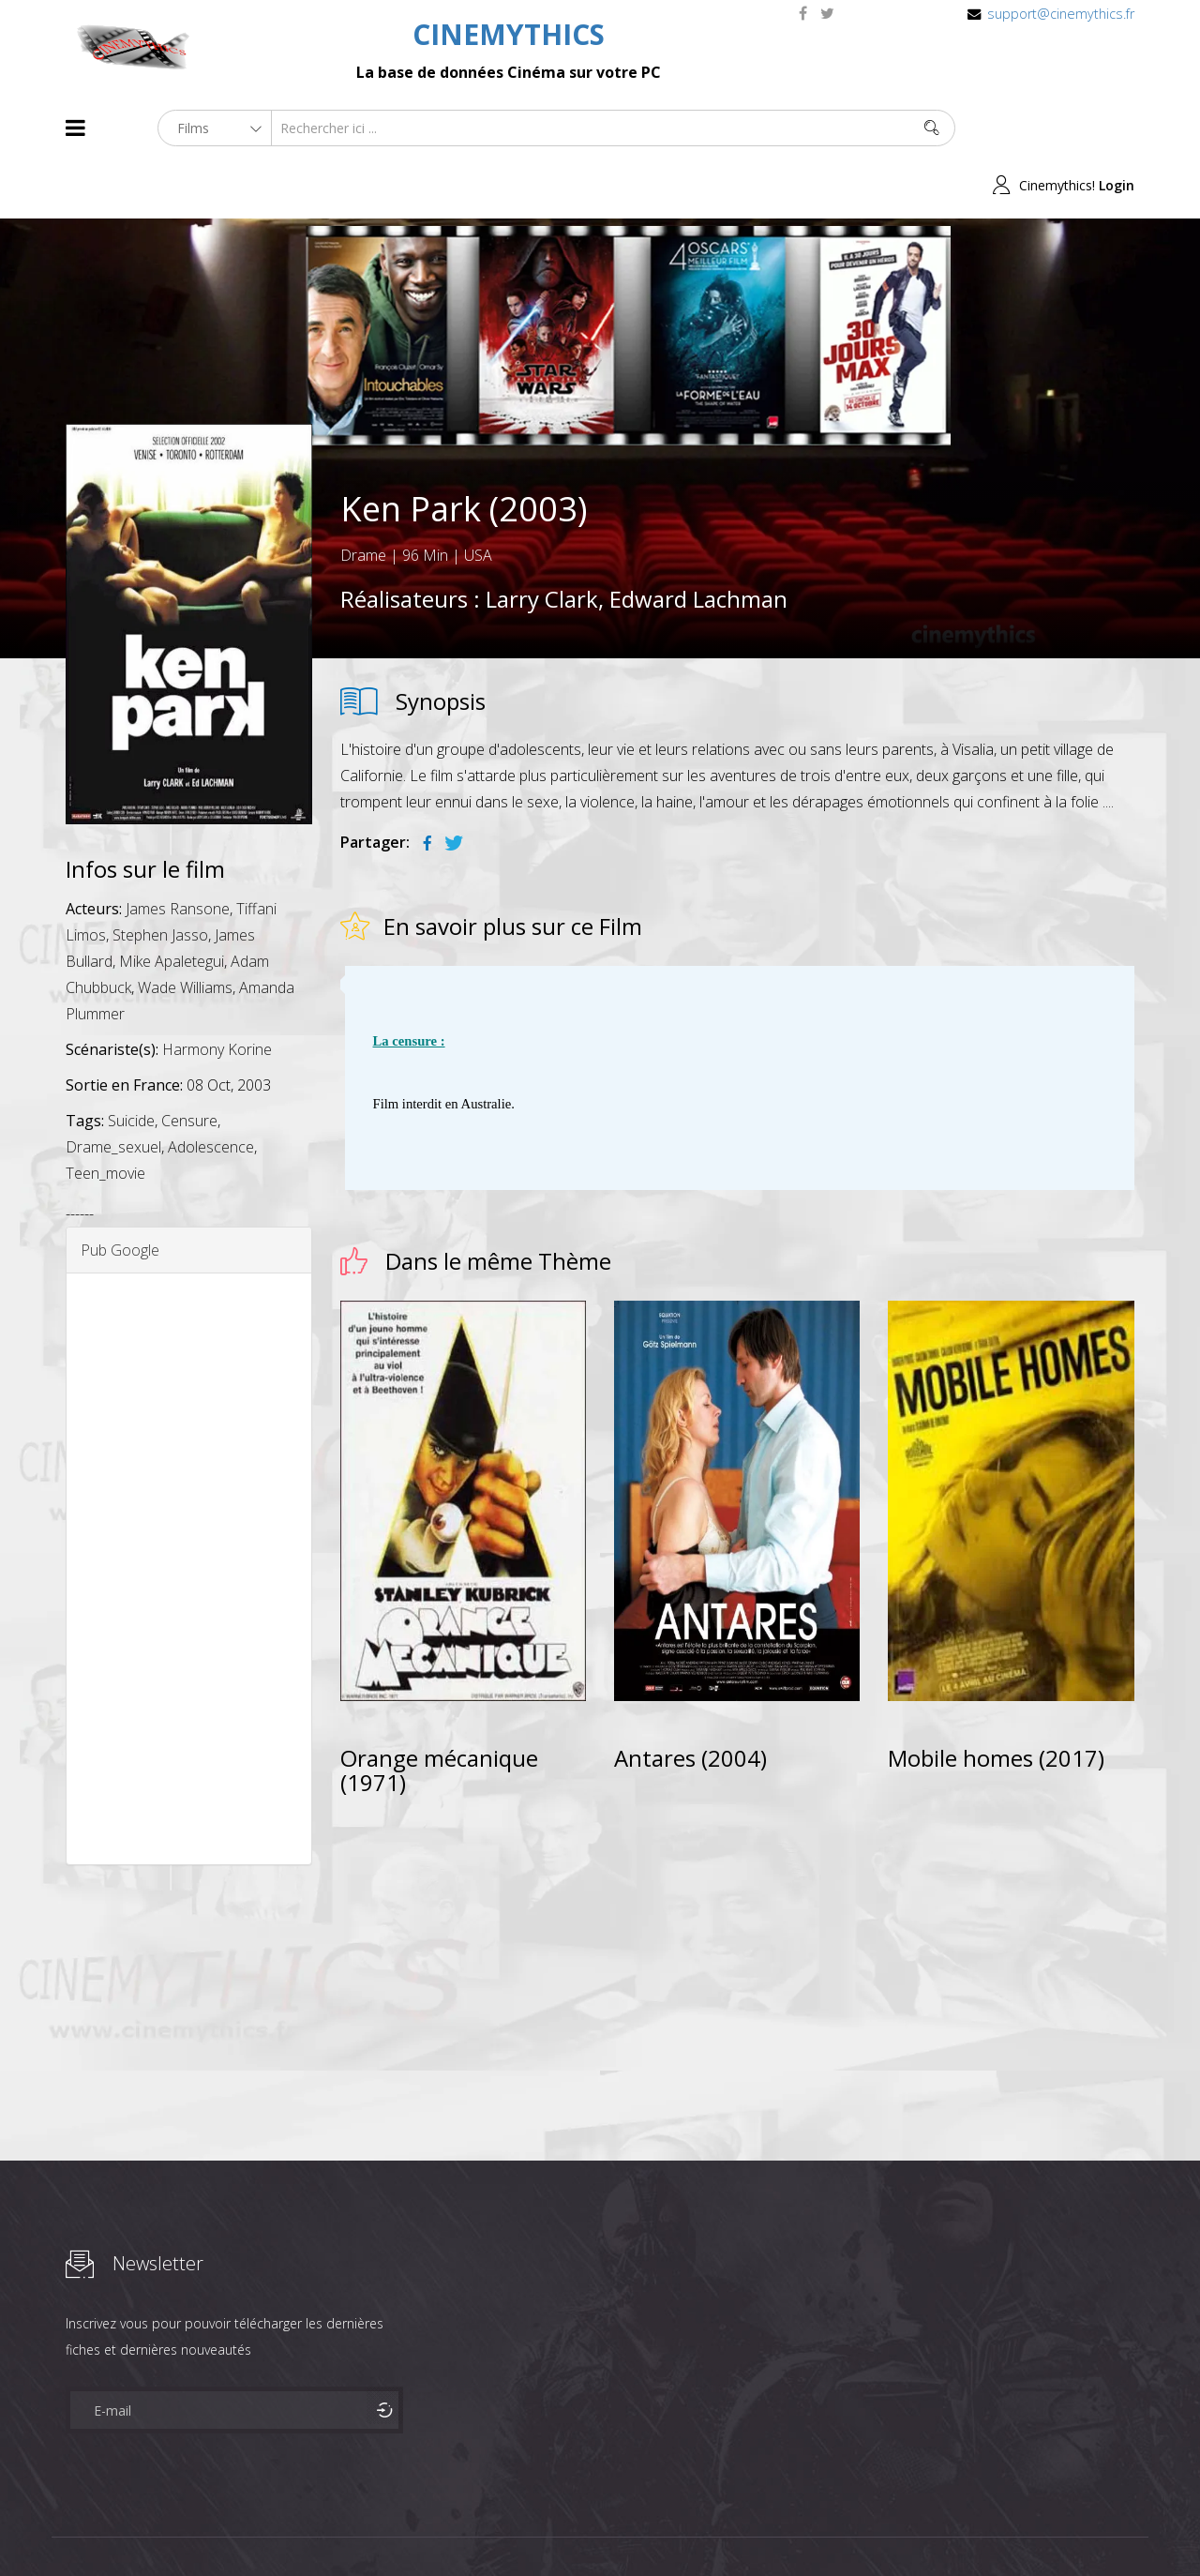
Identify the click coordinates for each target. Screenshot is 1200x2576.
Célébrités (187, 2528)
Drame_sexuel (113, 1089)
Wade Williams (185, 930)
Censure (189, 1063)
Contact (384, 2528)
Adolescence (211, 1089)
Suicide (131, 1063)
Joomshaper (762, 2526)
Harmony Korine (217, 992)
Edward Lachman (698, 541)
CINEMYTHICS (508, 34)
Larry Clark (542, 541)
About (70, 2528)
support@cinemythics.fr (1060, 14)
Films (122, 2528)
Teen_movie (105, 1116)
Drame (363, 498)
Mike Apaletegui (171, 904)
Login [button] (1116, 128)
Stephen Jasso (160, 877)
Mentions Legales (288, 2528)
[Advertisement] (189, 1511)
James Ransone (178, 851)
